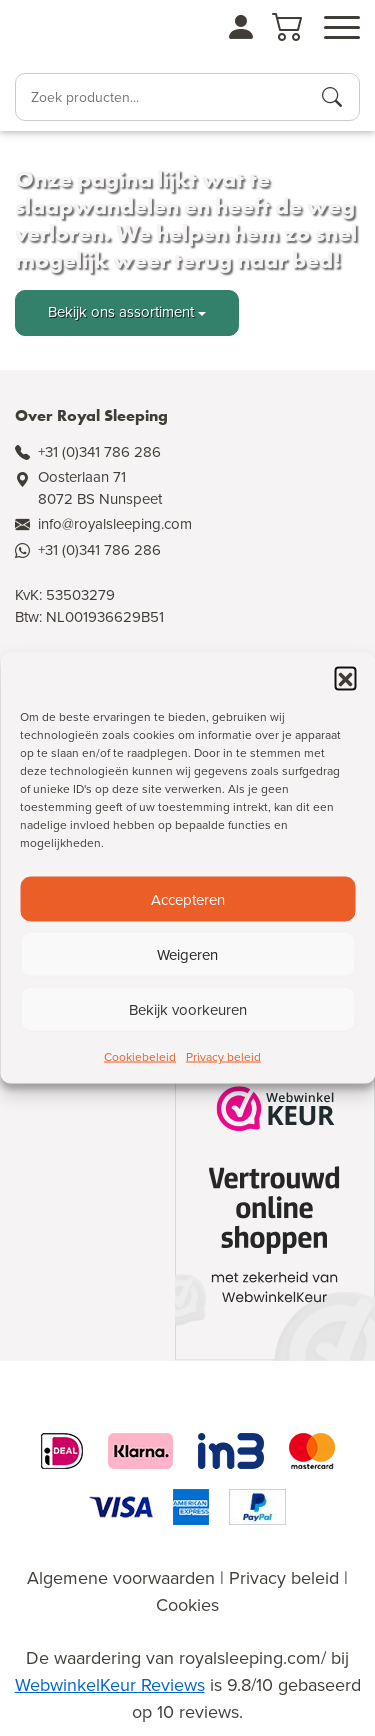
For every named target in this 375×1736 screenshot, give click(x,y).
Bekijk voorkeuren (188, 1009)
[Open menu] (342, 28)
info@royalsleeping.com (115, 524)
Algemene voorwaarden (121, 1578)
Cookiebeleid (140, 1057)
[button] (345, 678)
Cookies (187, 1605)
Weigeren (187, 954)
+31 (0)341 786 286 (99, 452)
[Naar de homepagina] (70, 34)
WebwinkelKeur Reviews (110, 1685)
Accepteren (188, 899)
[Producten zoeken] (332, 97)
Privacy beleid (223, 1057)
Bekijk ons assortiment (121, 312)
